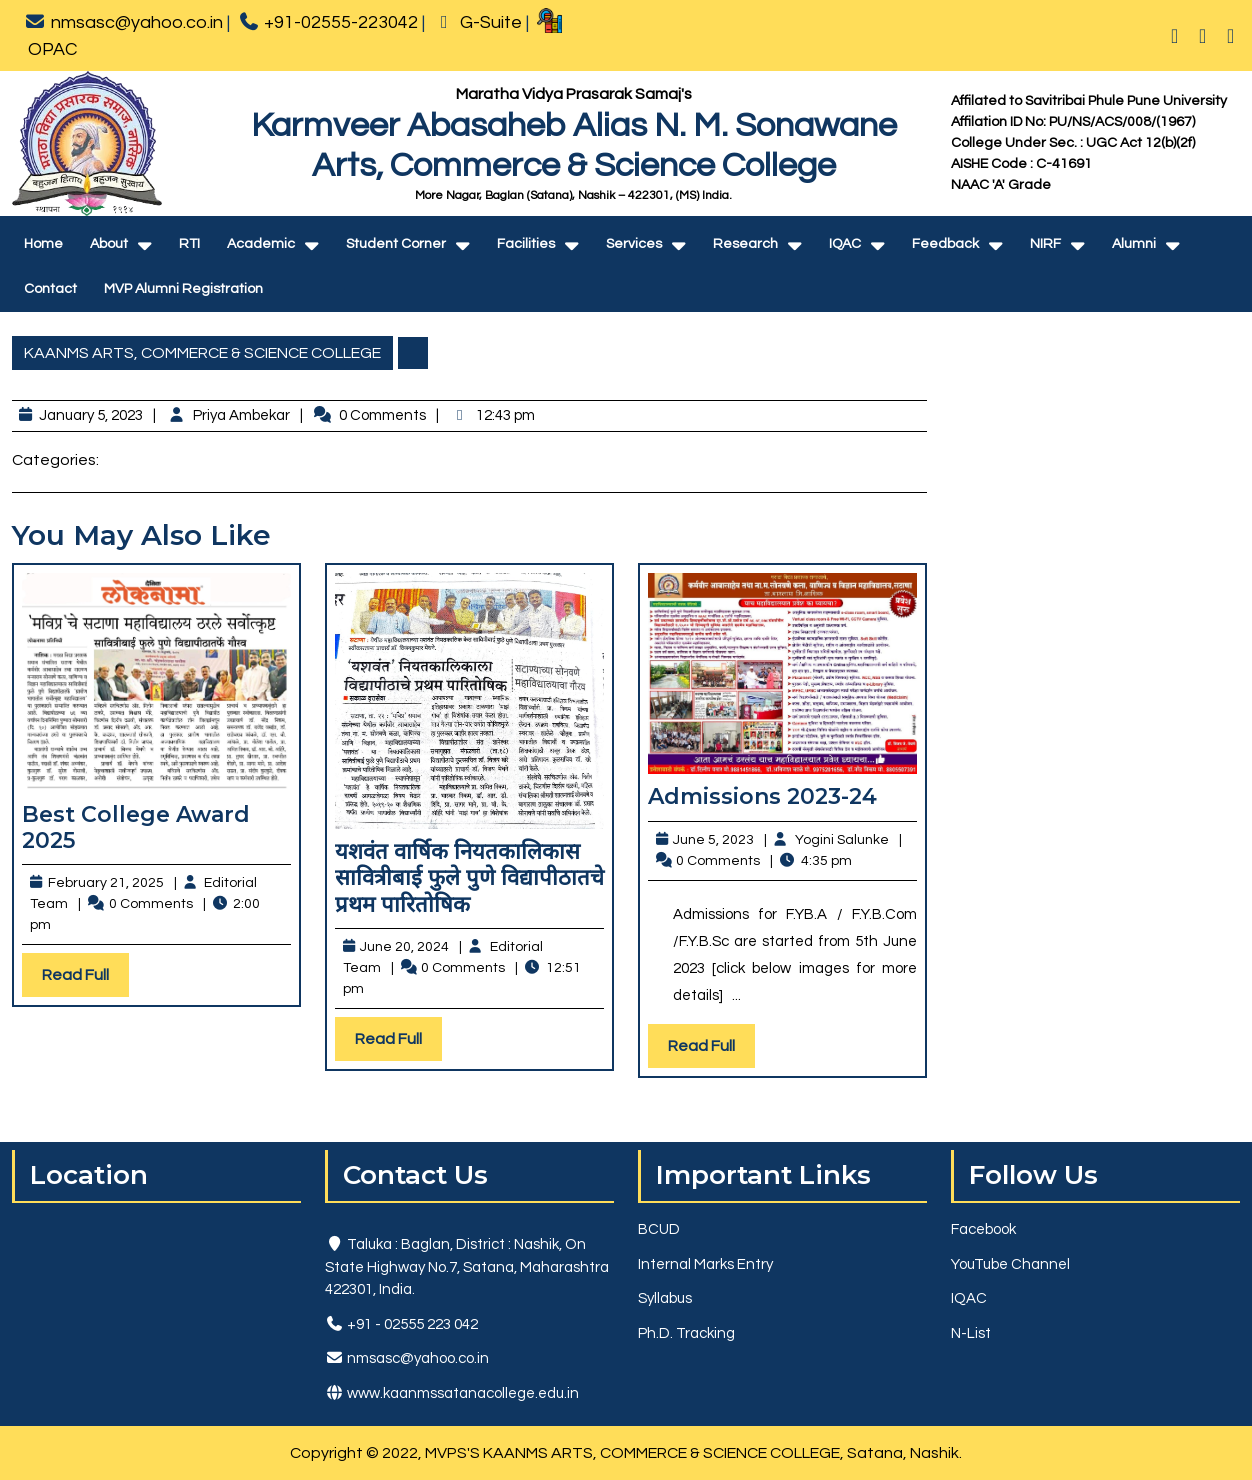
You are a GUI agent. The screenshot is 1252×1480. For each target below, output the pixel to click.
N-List (971, 1333)
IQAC (845, 244)
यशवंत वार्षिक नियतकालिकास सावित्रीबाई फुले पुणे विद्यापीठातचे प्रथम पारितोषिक (469, 878)
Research (745, 244)
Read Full (85, 979)
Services (634, 244)
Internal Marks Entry (705, 1264)
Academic (261, 244)
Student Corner (396, 244)
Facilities (526, 244)
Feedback (945, 244)
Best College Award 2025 (136, 827)
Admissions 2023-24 (762, 796)
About (109, 244)
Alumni (1134, 244)
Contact (50, 289)
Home (43, 244)
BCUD (659, 1229)
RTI (189, 244)
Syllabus (665, 1298)
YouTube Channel (1010, 1264)
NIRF (1045, 244)
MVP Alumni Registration (183, 289)
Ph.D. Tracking (686, 1333)
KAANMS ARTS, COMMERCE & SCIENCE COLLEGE (202, 353)
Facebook (983, 1229)
